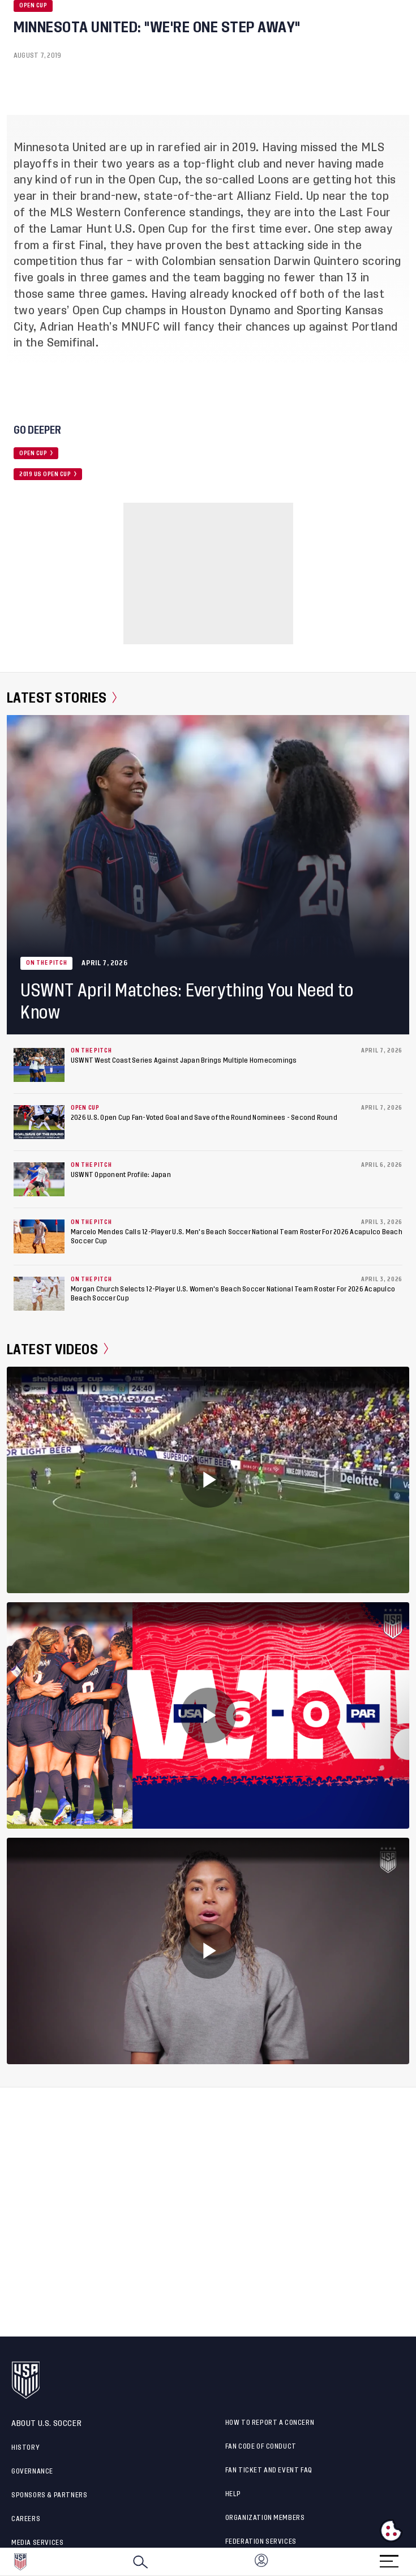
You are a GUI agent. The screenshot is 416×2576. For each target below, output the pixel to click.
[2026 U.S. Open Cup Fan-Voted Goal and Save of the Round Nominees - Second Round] (39, 1122)
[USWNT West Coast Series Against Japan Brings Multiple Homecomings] (39, 1065)
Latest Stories (62, 698)
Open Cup (33, 5)
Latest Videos (57, 1349)
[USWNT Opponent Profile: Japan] (39, 1179)
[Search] (140, 2562)
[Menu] (389, 2557)
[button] (415, 2561)
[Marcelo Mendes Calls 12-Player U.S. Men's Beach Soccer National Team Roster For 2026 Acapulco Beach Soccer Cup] (39, 1236)
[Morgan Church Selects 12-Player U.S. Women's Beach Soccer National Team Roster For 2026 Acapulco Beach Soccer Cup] (39, 1294)
